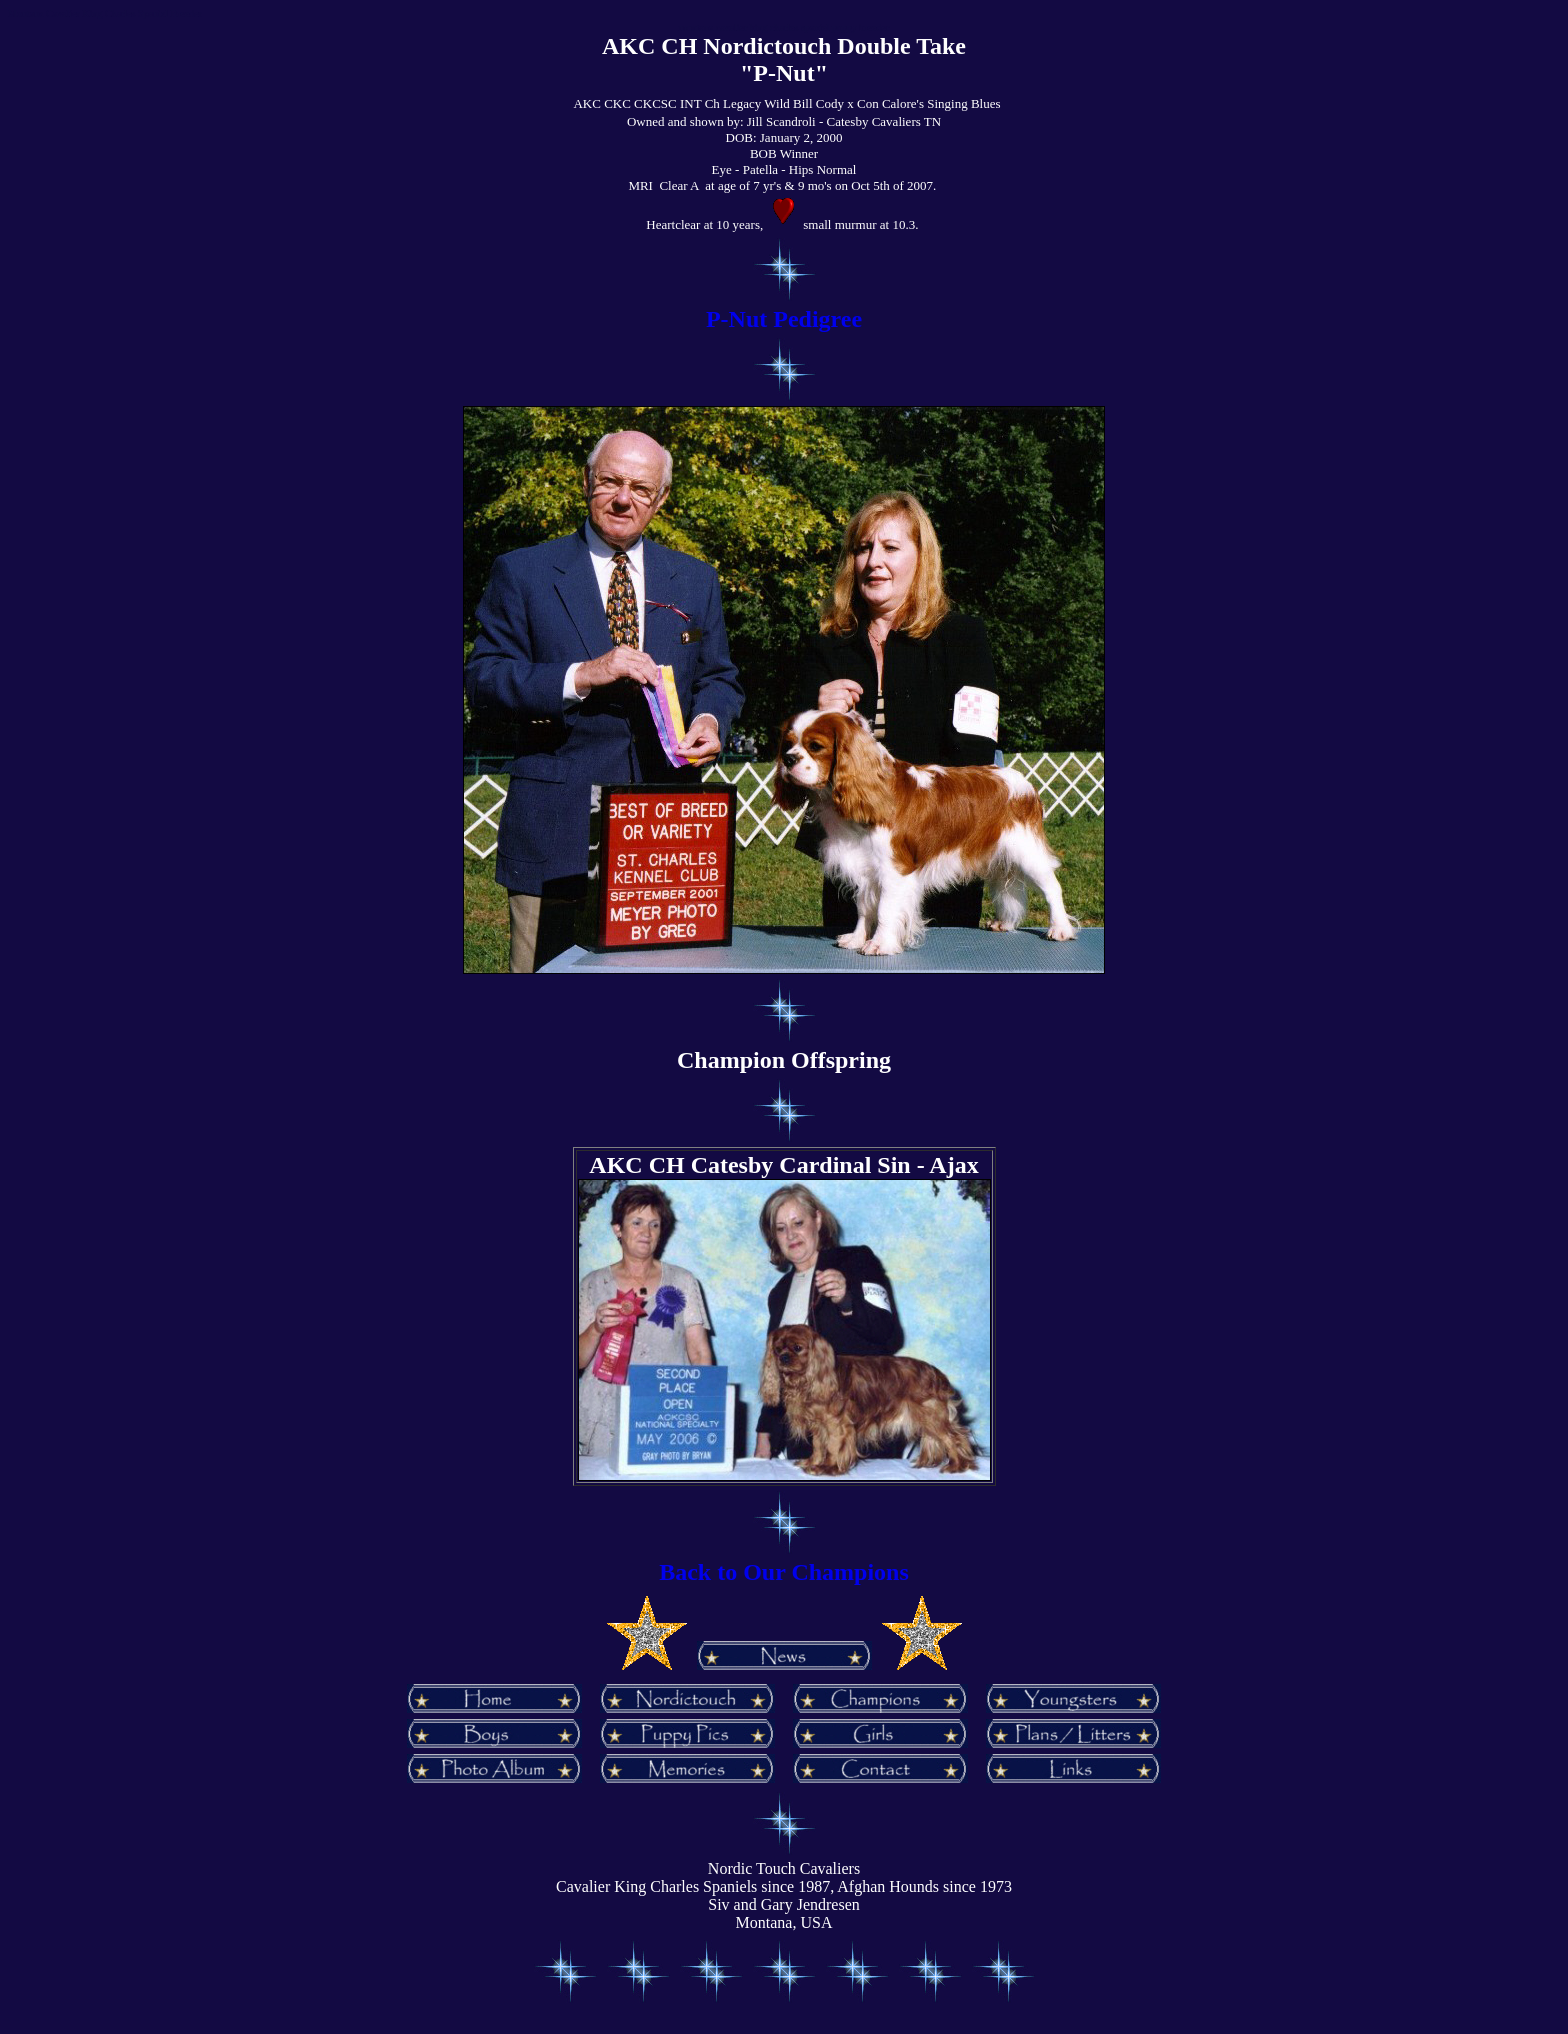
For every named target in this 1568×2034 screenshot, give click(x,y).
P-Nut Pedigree (784, 319)
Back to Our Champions (784, 1572)
